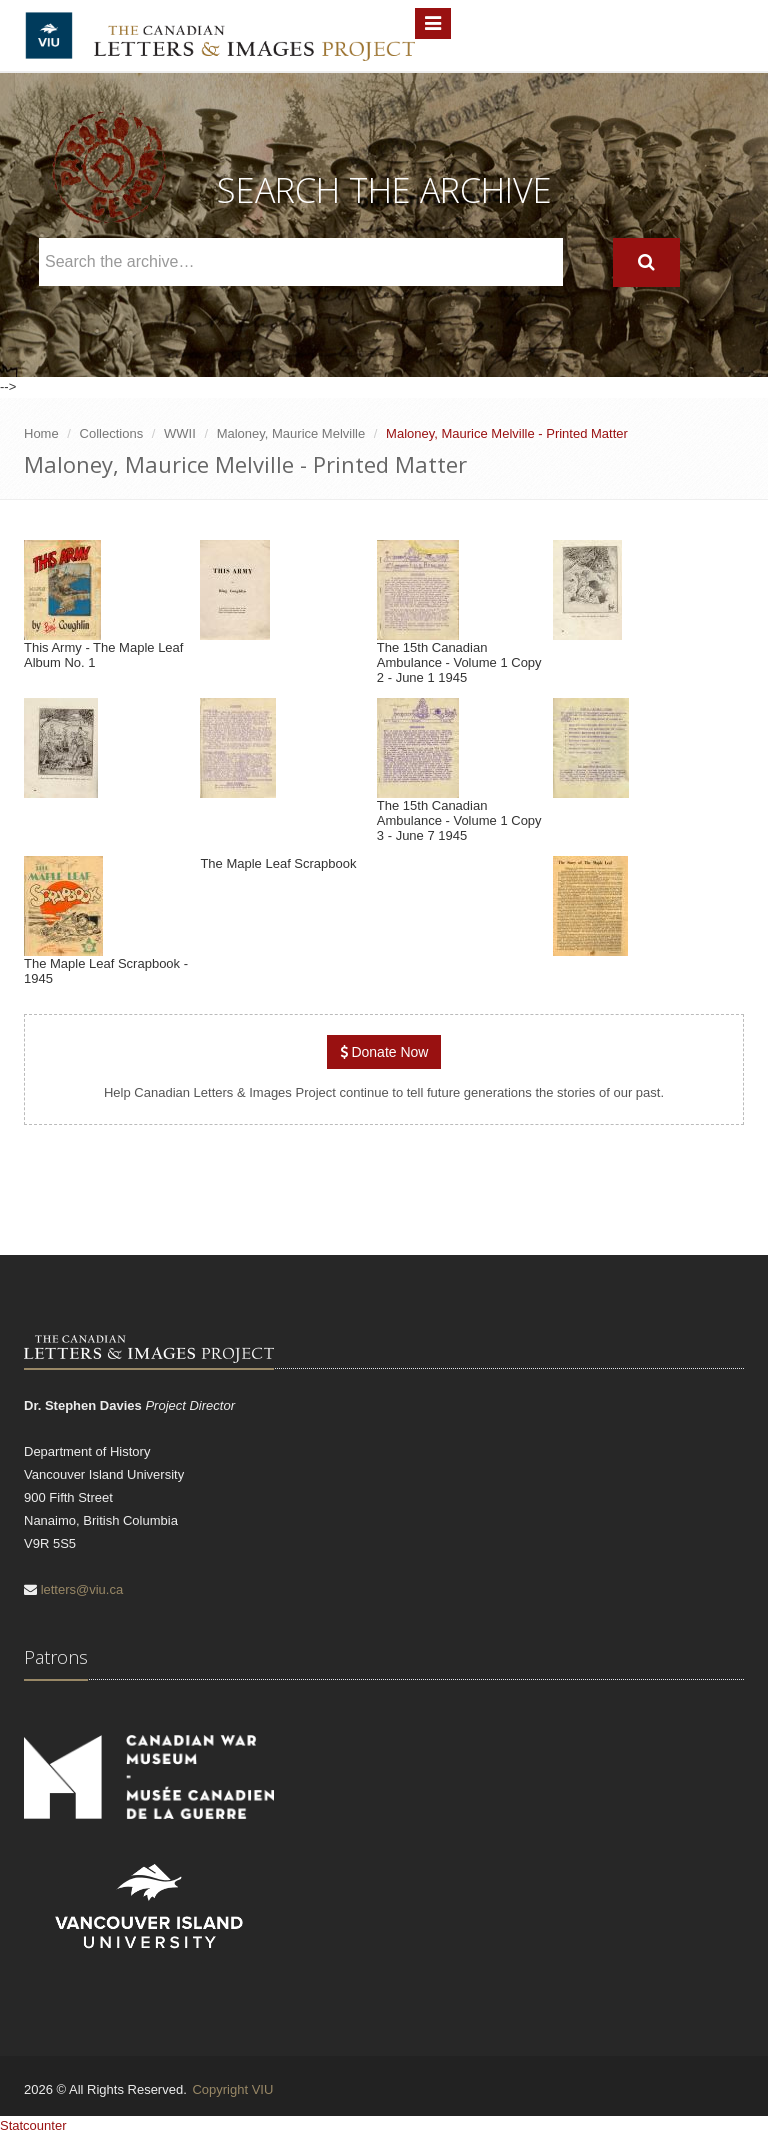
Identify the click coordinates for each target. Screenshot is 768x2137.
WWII (180, 433)
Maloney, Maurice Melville (291, 433)
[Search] (646, 262)
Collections (112, 433)
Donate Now (384, 1052)
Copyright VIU (232, 2089)
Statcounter (33, 2125)
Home (41, 433)
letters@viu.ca (82, 1589)
